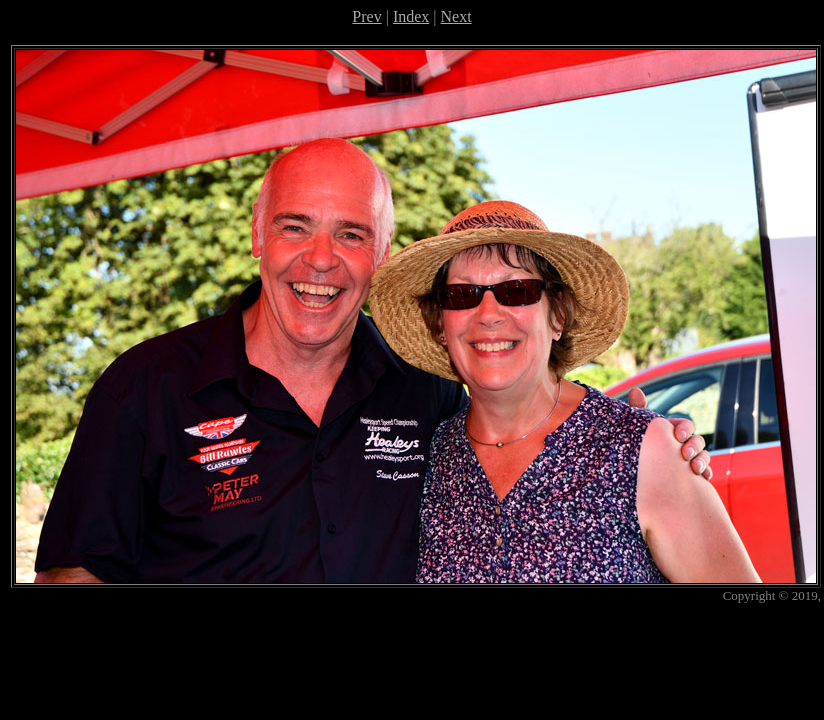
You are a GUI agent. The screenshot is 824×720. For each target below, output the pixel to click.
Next (456, 16)
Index (411, 16)
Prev (366, 16)
